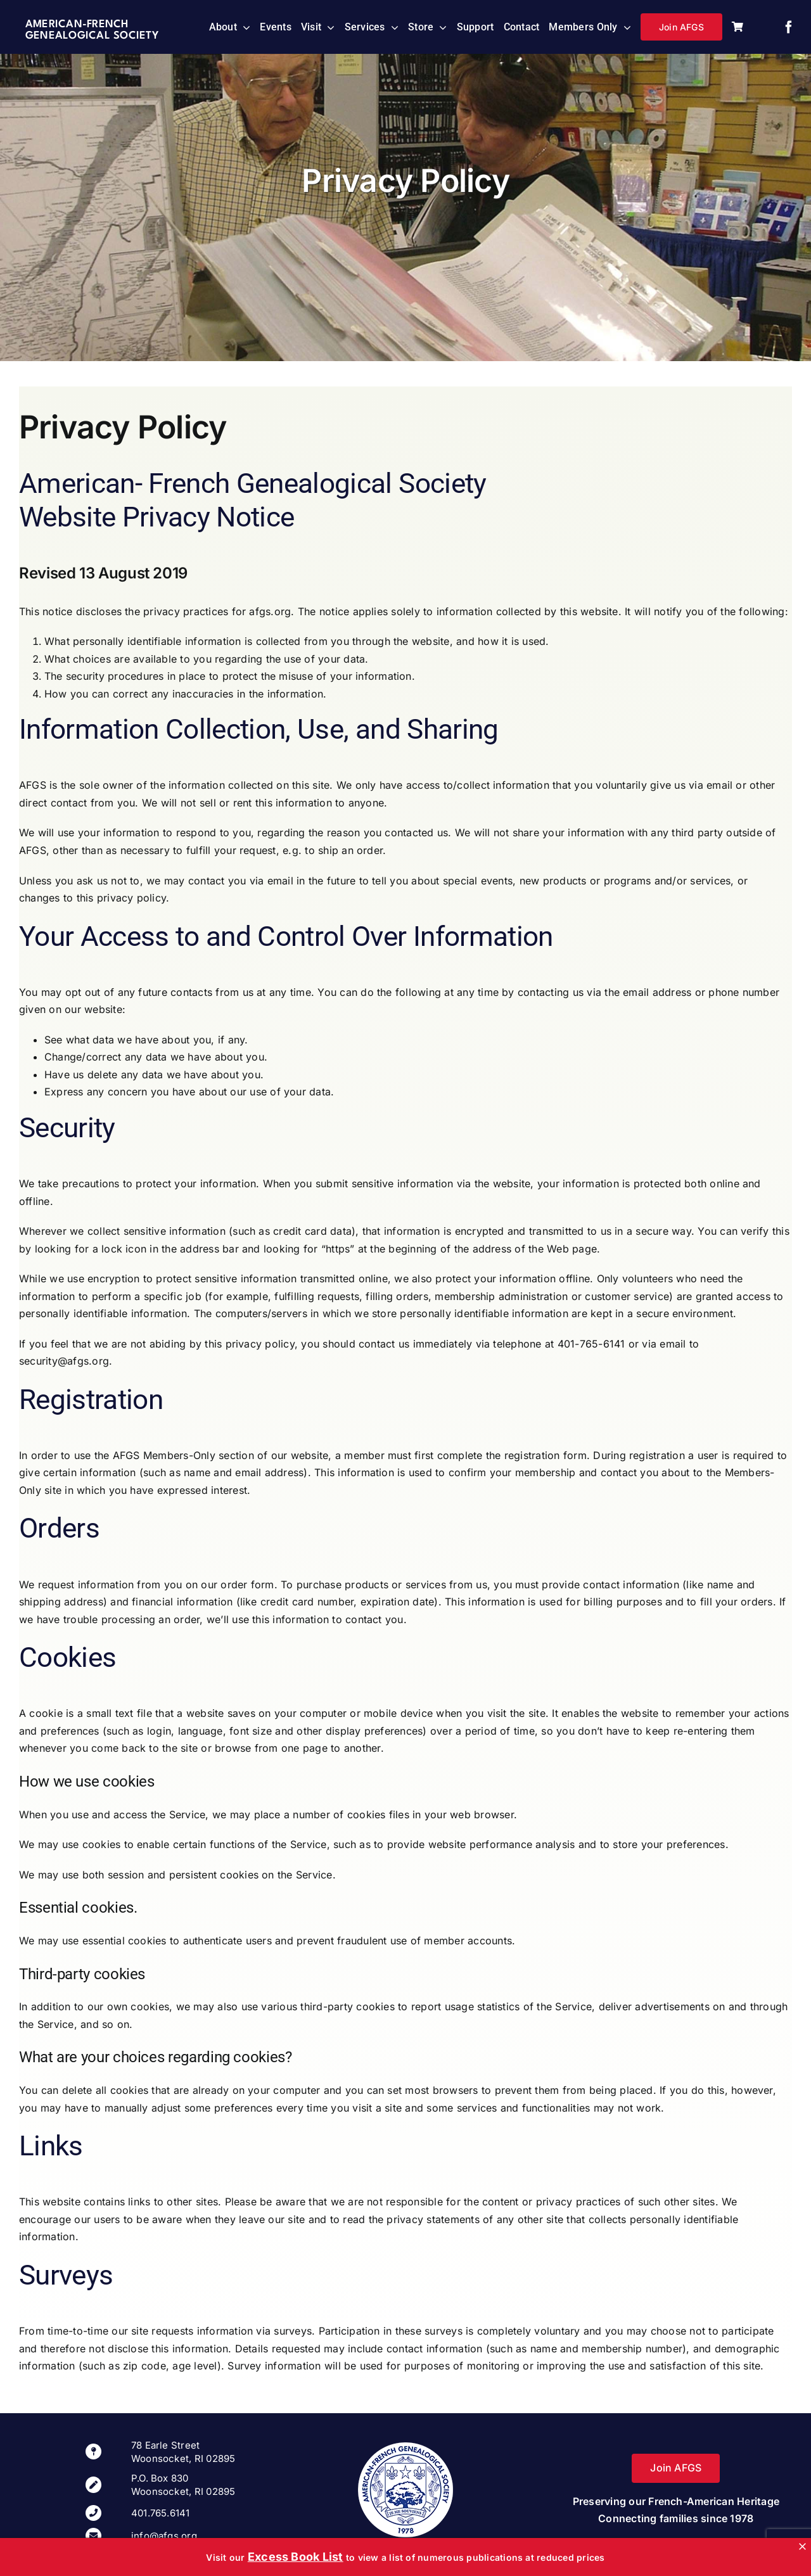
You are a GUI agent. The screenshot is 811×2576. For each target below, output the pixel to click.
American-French (77, 24)
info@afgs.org (164, 2536)
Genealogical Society (91, 35)
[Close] (802, 2546)
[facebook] (788, 27)
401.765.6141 (160, 2513)
